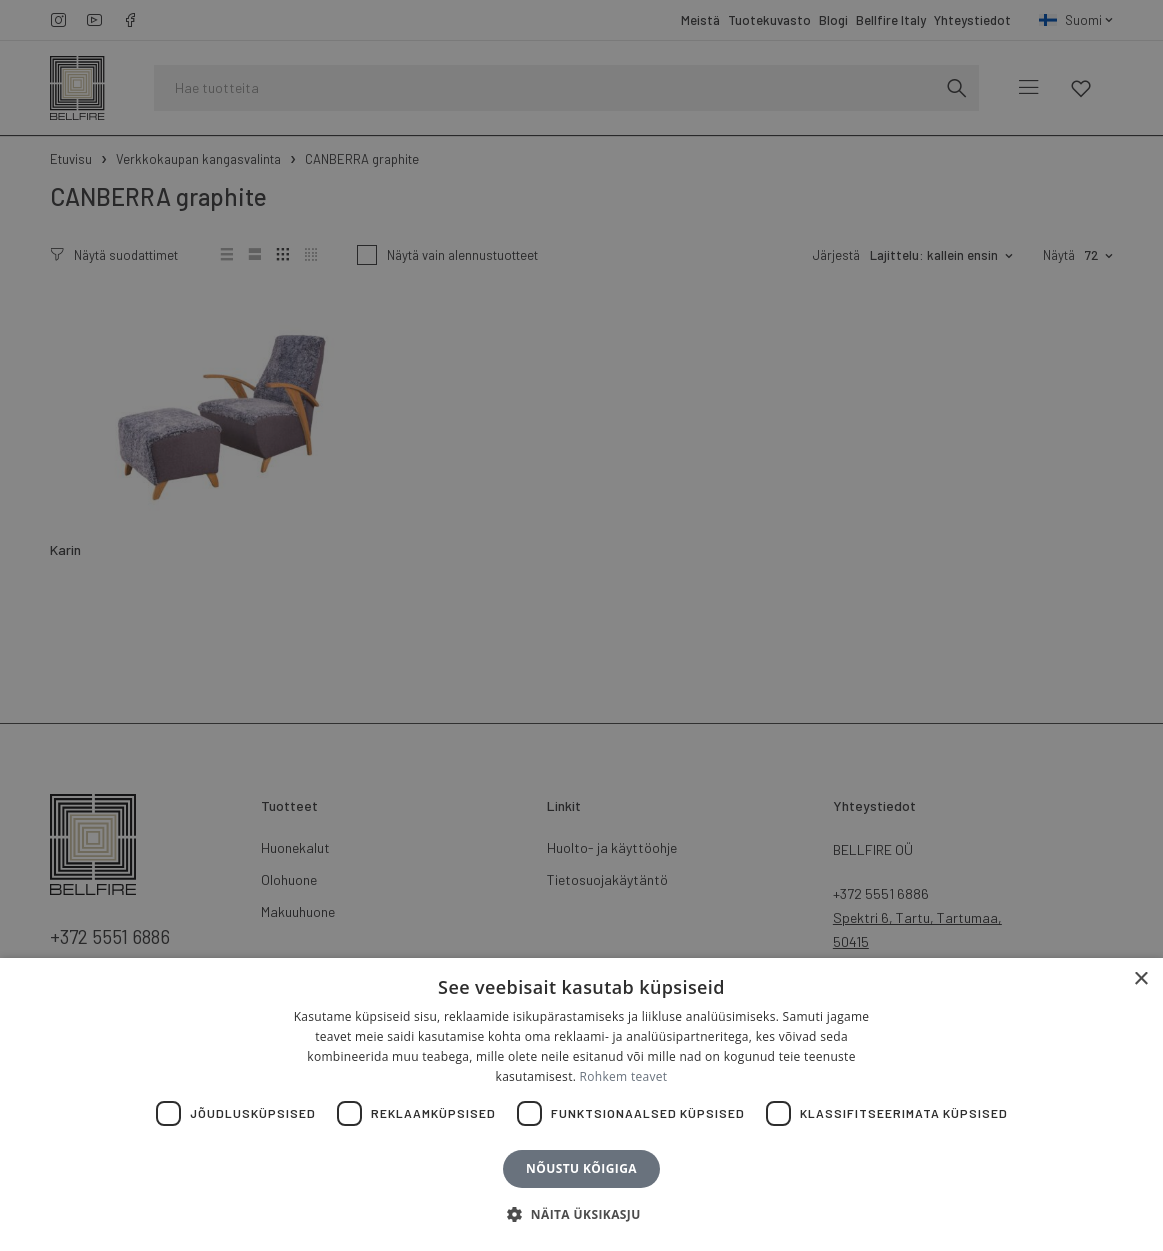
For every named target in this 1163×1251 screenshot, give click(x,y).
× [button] (1140, 979)
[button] (581, 1215)
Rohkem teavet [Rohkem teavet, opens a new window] (624, 1076)
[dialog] (581, 625)
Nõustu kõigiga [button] (581, 1168)
